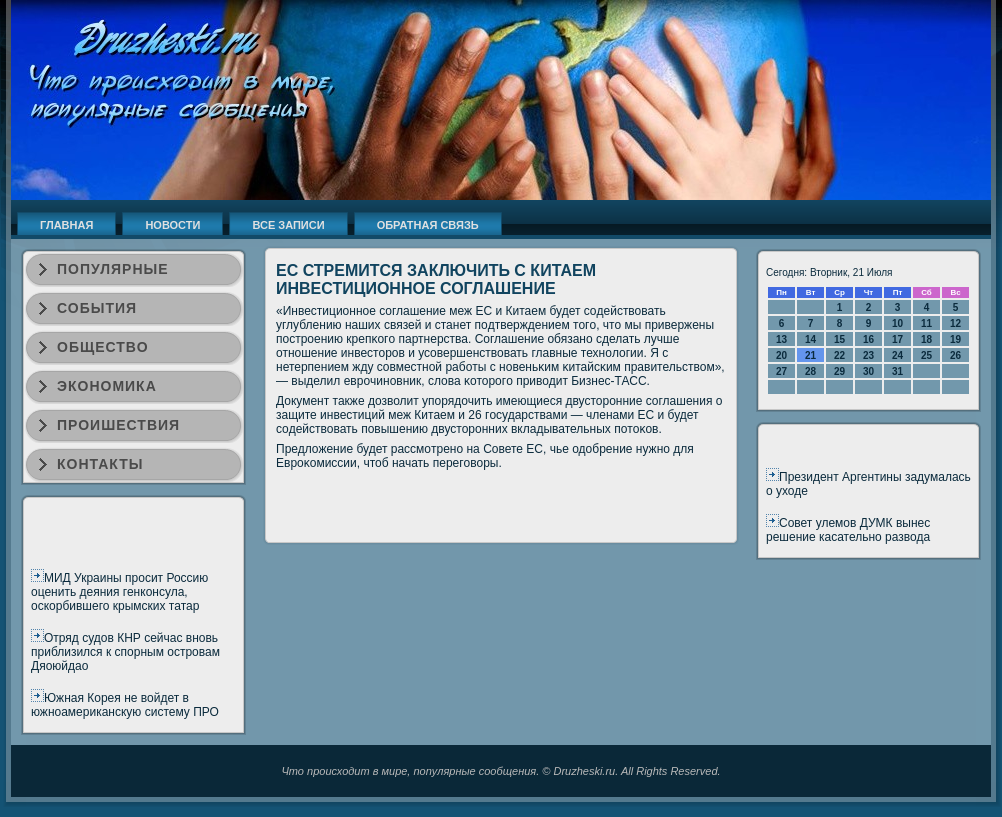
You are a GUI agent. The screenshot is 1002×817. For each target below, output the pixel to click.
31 (897, 371)
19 (955, 339)
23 (868, 355)
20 (781, 355)
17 (897, 339)
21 (810, 355)
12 (955, 323)
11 (926, 323)
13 (781, 339)
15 (839, 339)
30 (868, 371)
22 (839, 355)
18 (926, 339)
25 (926, 355)
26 (955, 355)
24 (897, 355)
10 (897, 323)
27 (781, 371)
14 (810, 339)
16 (868, 339)
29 (839, 371)
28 (810, 371)
